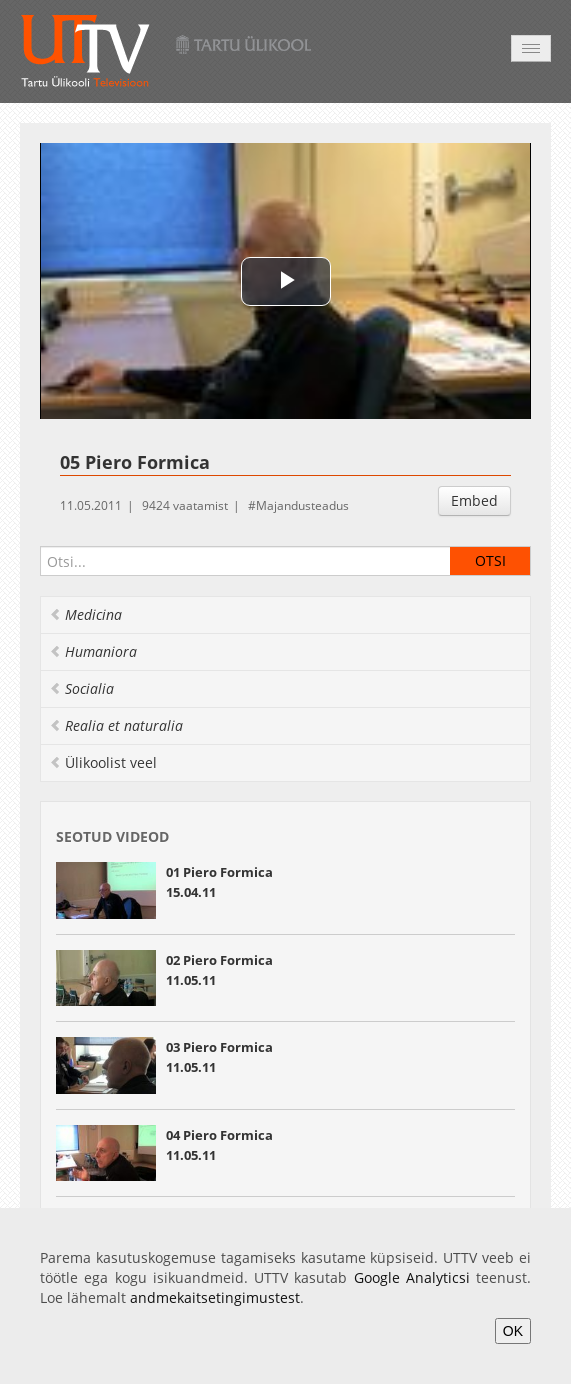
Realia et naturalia (116, 725)
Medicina (85, 614)
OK (513, 1331)
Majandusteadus (302, 505)
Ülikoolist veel (103, 762)
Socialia (81, 688)
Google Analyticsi (412, 1277)
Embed (474, 500)
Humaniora (93, 651)
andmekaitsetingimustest (215, 1297)
